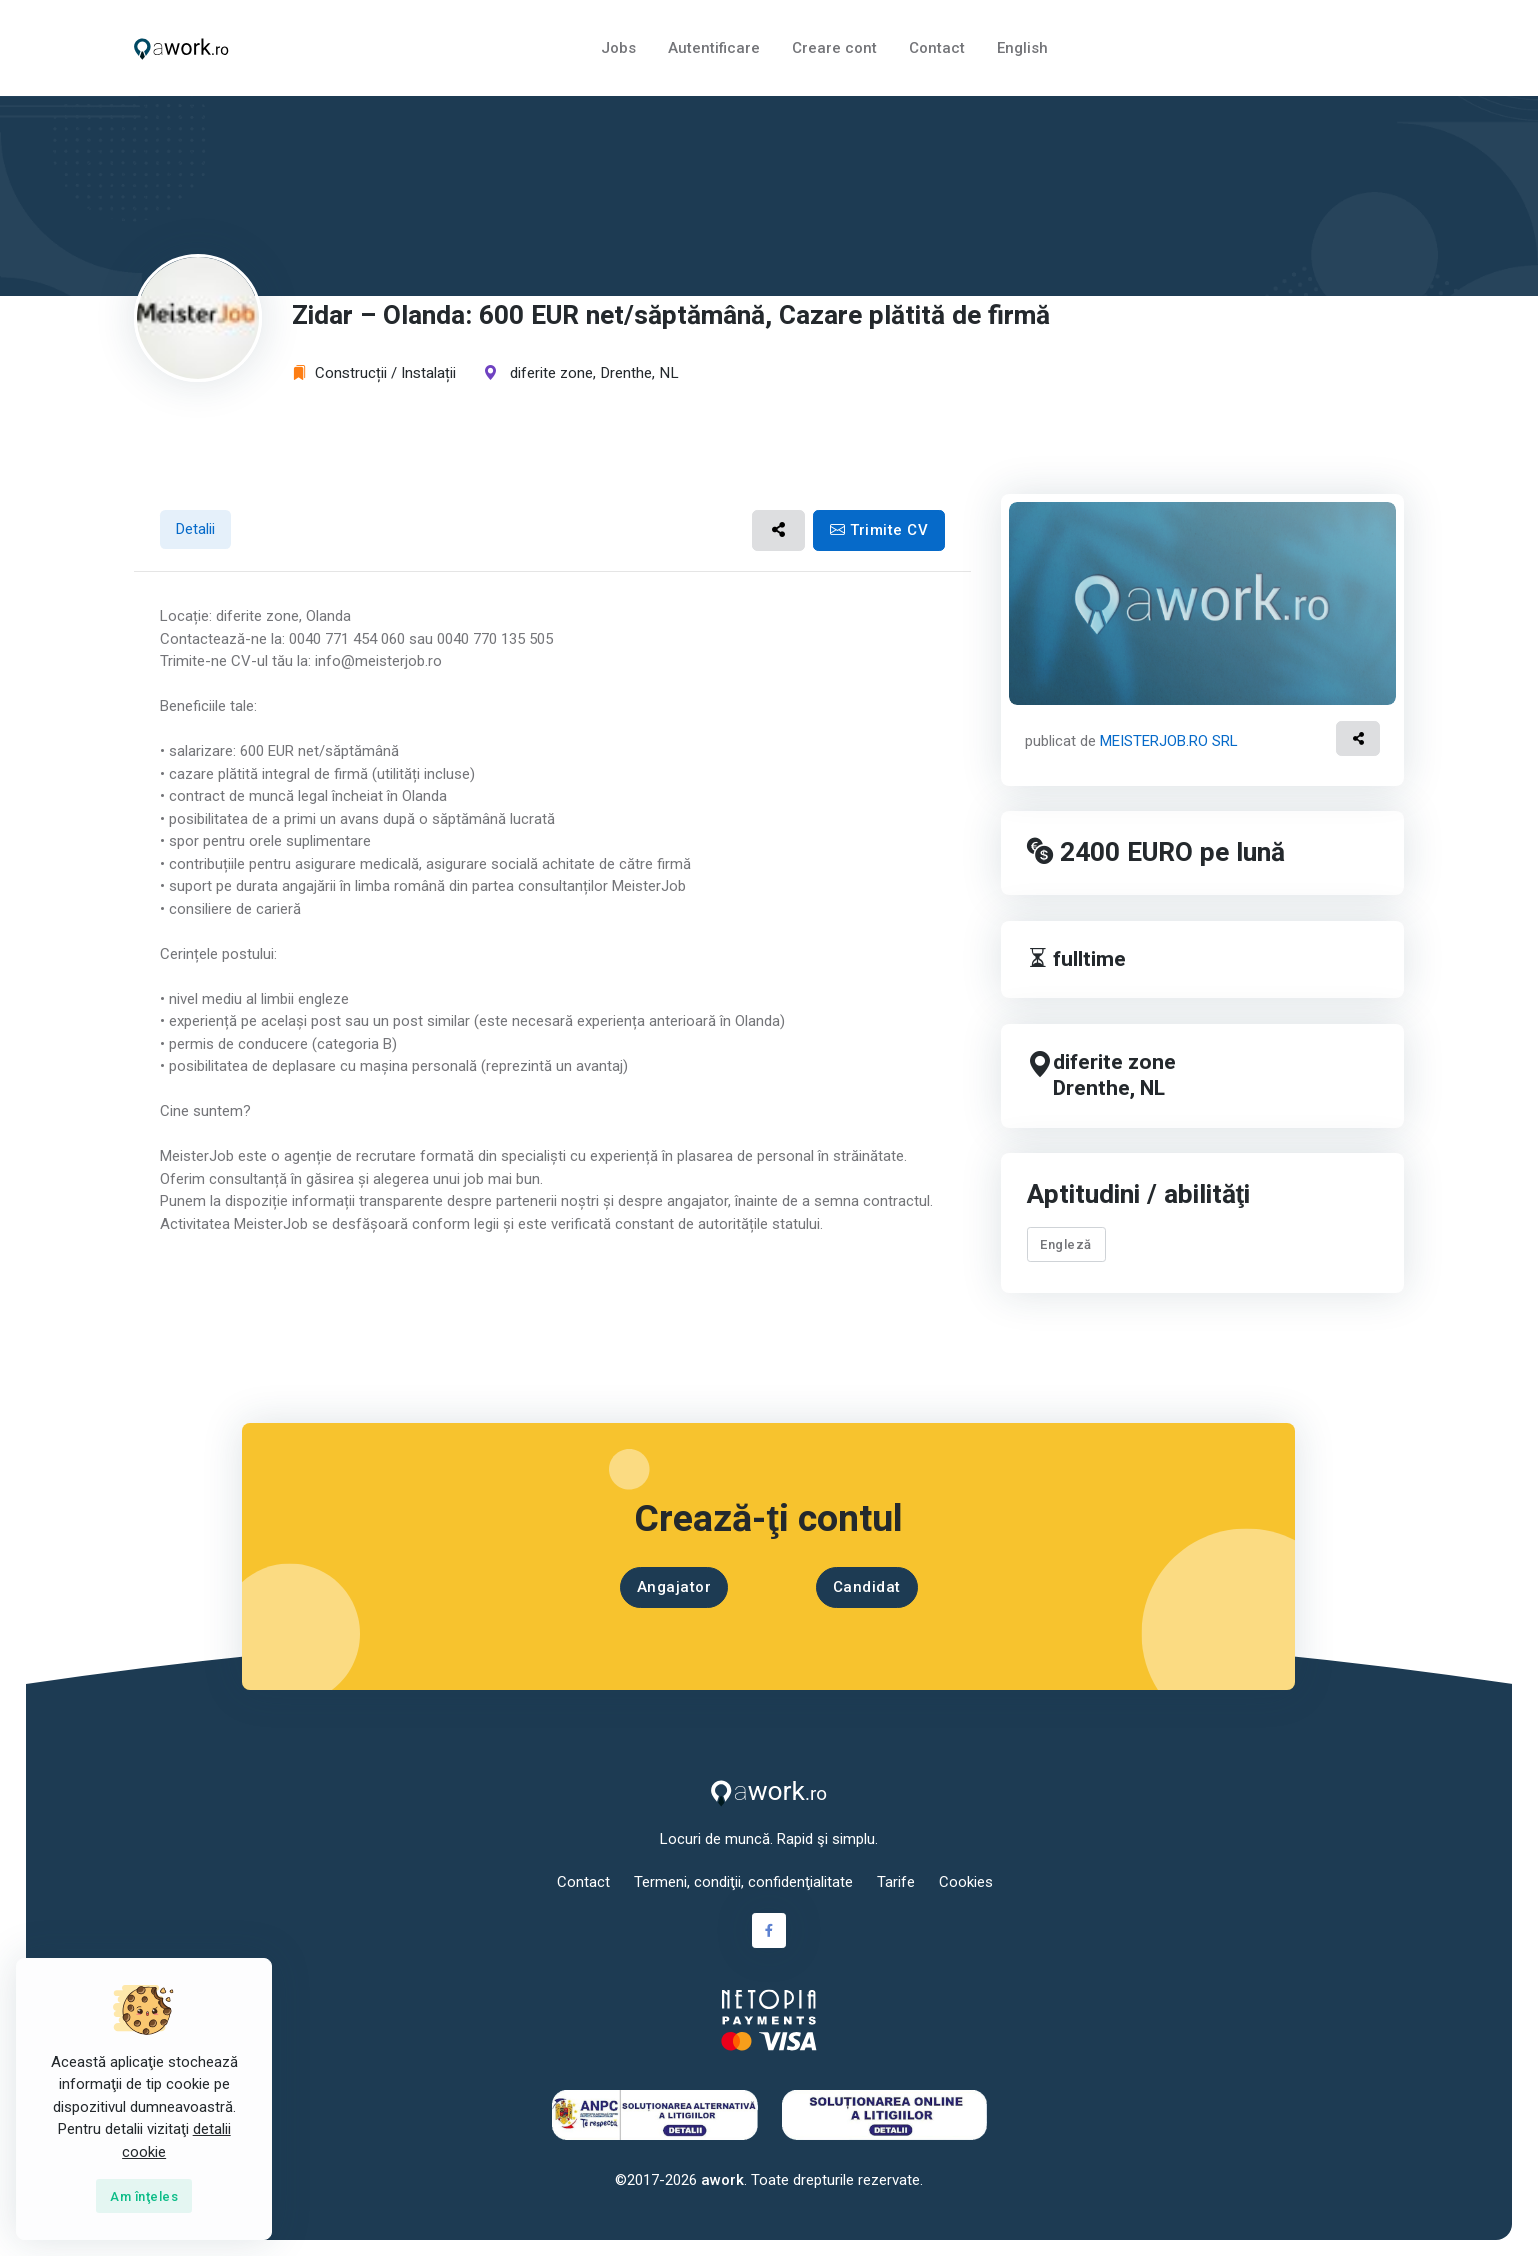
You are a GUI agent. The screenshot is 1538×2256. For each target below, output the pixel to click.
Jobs (618, 48)
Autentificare (714, 48)
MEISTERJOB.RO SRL (1169, 741)
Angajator (674, 1587)
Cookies (966, 1882)
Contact (937, 48)
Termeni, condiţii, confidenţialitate (743, 1882)
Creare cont (834, 48)
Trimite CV (879, 530)
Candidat (867, 1587)
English (1022, 48)
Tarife (896, 1882)
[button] (778, 530)
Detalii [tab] (195, 529)
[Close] (144, 2196)
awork (722, 2180)
